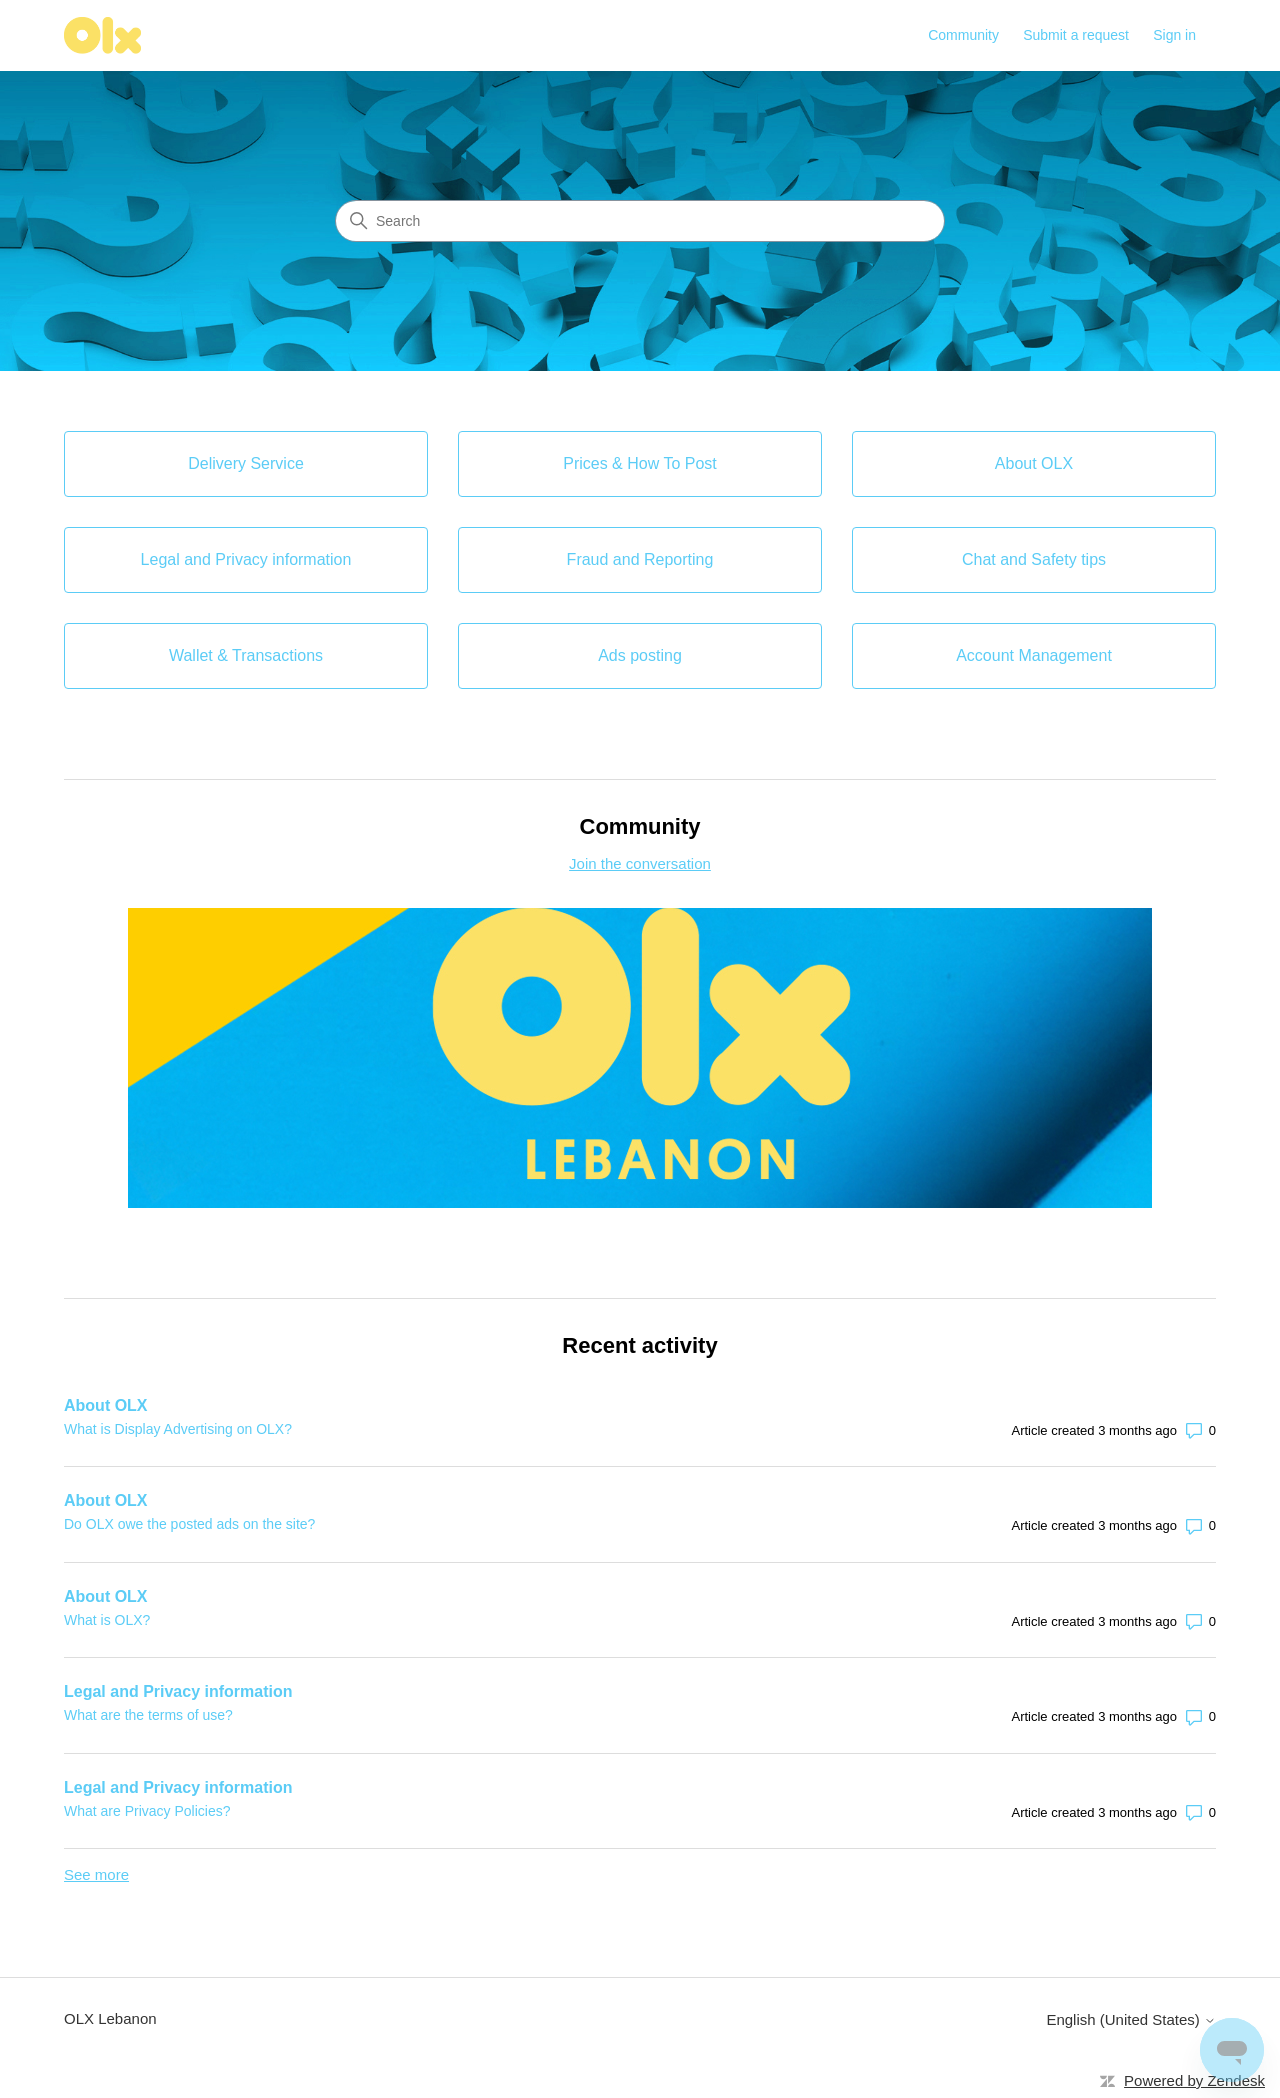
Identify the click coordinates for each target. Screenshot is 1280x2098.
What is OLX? (107, 1620)
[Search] (640, 221)
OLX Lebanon (110, 2018)
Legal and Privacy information (178, 1691)
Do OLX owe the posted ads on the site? (189, 1524)
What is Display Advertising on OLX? (178, 1429)
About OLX (106, 1405)
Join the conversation (640, 863)
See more (96, 1874)
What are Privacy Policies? (147, 1811)
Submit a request (1076, 35)
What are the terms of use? (148, 1715)
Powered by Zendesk (1194, 2080)
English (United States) (1131, 2019)
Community (963, 35)
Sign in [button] (1174, 35)
